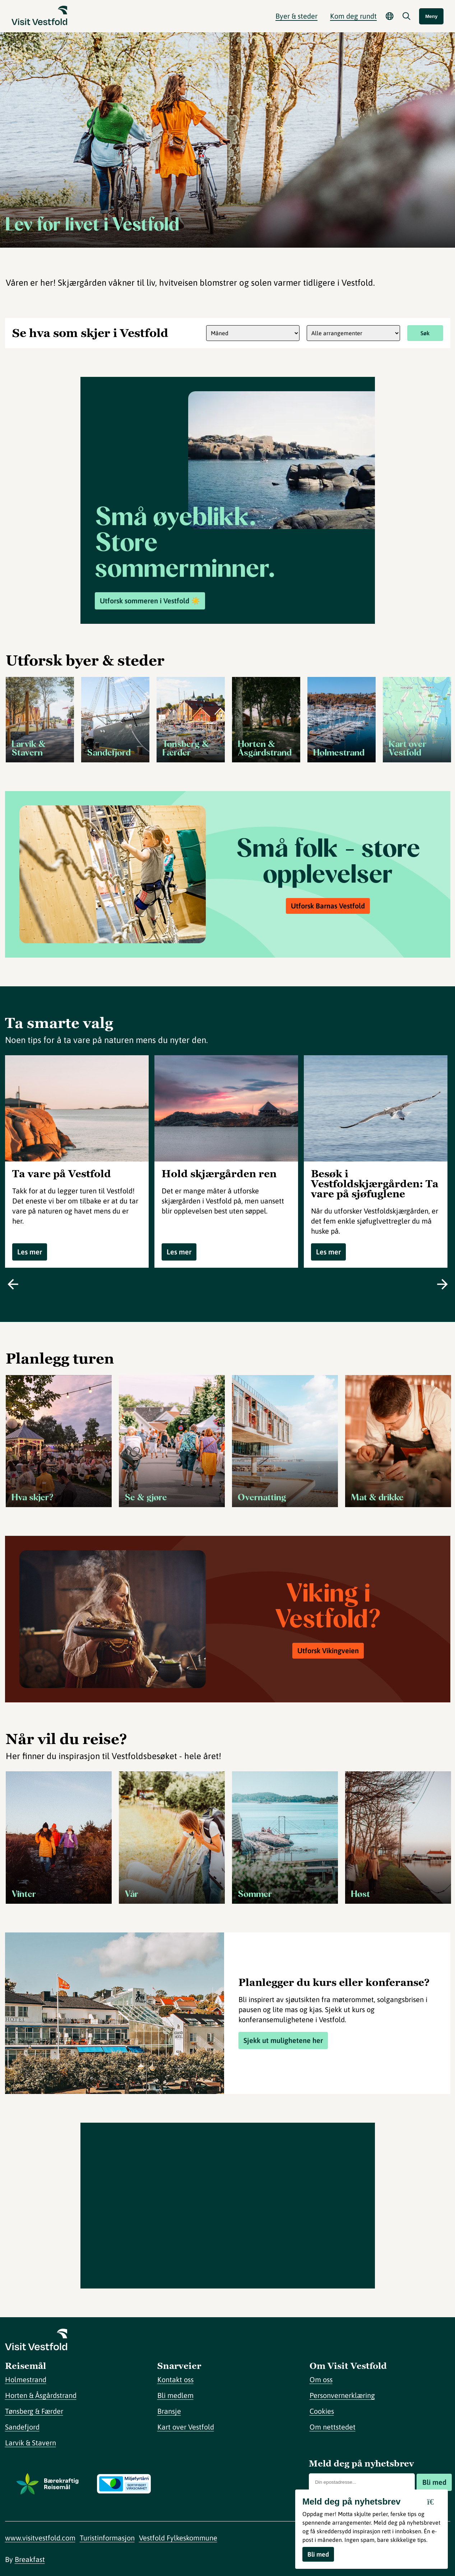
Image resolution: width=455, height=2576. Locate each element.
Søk (425, 333)
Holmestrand (25, 2379)
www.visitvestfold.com (40, 2538)
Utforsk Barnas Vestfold (328, 906)
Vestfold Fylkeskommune (178, 2538)
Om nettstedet (333, 2427)
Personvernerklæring (342, 2395)
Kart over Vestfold (185, 2427)
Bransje (169, 2411)
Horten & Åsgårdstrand (40, 2395)
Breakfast (30, 2559)
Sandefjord (22, 2427)
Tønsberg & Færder (34, 2411)
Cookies (322, 2411)
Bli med (434, 2482)
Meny (431, 16)
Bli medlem (175, 2395)
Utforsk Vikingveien (328, 1650)
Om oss (321, 2379)
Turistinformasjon (107, 2538)
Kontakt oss (175, 2379)
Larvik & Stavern (30, 2443)
